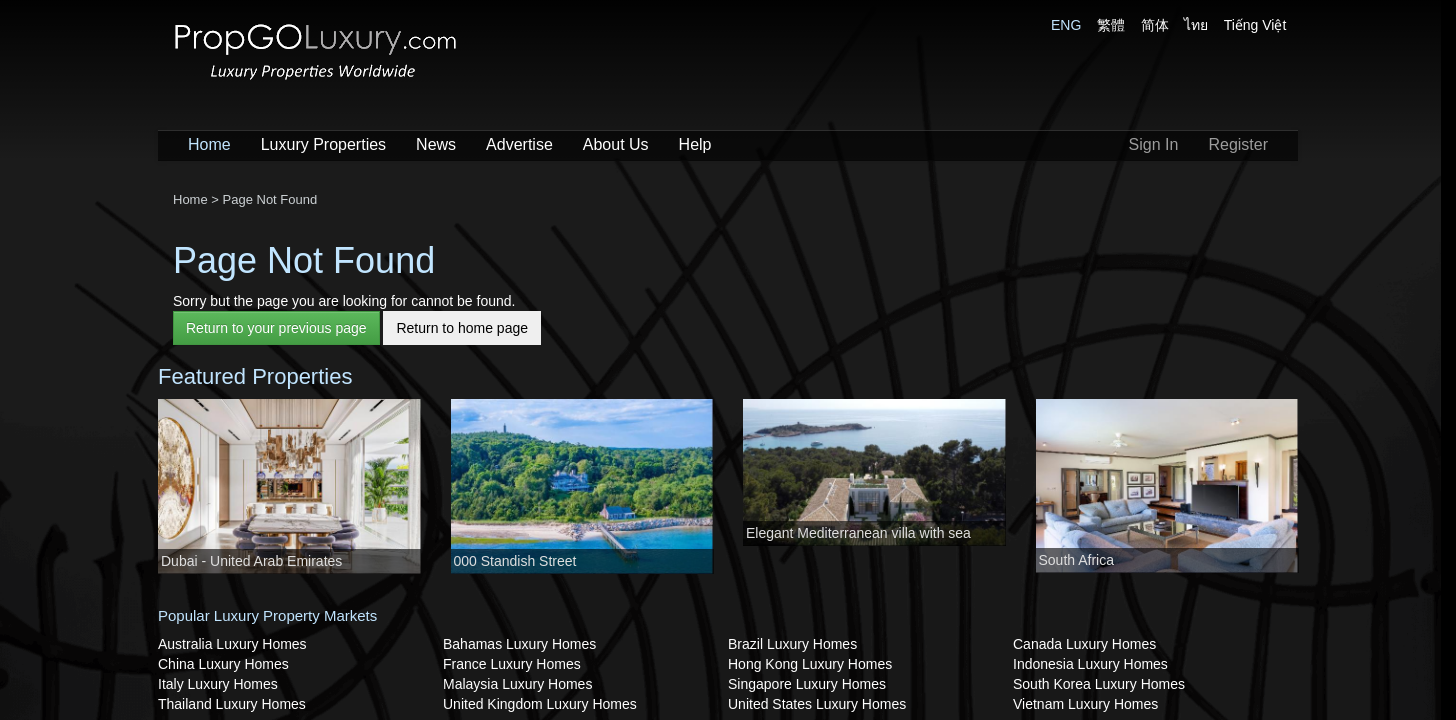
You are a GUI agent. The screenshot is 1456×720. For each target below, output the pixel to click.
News (436, 144)
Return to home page (462, 328)
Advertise (519, 144)
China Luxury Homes (223, 664)
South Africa (1077, 560)
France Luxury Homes (512, 664)
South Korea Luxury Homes (1099, 684)
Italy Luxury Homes (218, 684)
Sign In (1154, 144)
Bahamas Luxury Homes (519, 644)
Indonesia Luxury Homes (1090, 664)
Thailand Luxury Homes (232, 704)
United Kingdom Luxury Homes (540, 704)
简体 (1155, 25)
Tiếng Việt (1255, 25)
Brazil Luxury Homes (792, 644)
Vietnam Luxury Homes (1085, 704)
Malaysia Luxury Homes (517, 684)
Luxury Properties (323, 144)
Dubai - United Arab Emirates (251, 561)
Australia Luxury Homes (232, 644)
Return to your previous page (276, 328)
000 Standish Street (515, 561)
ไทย (1196, 25)
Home (209, 144)
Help (695, 144)
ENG (1066, 25)
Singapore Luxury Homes (807, 684)
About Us (616, 144)
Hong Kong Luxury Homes (810, 664)
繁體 (1111, 25)
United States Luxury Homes (817, 704)
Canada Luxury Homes (1084, 644)
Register (1238, 144)
